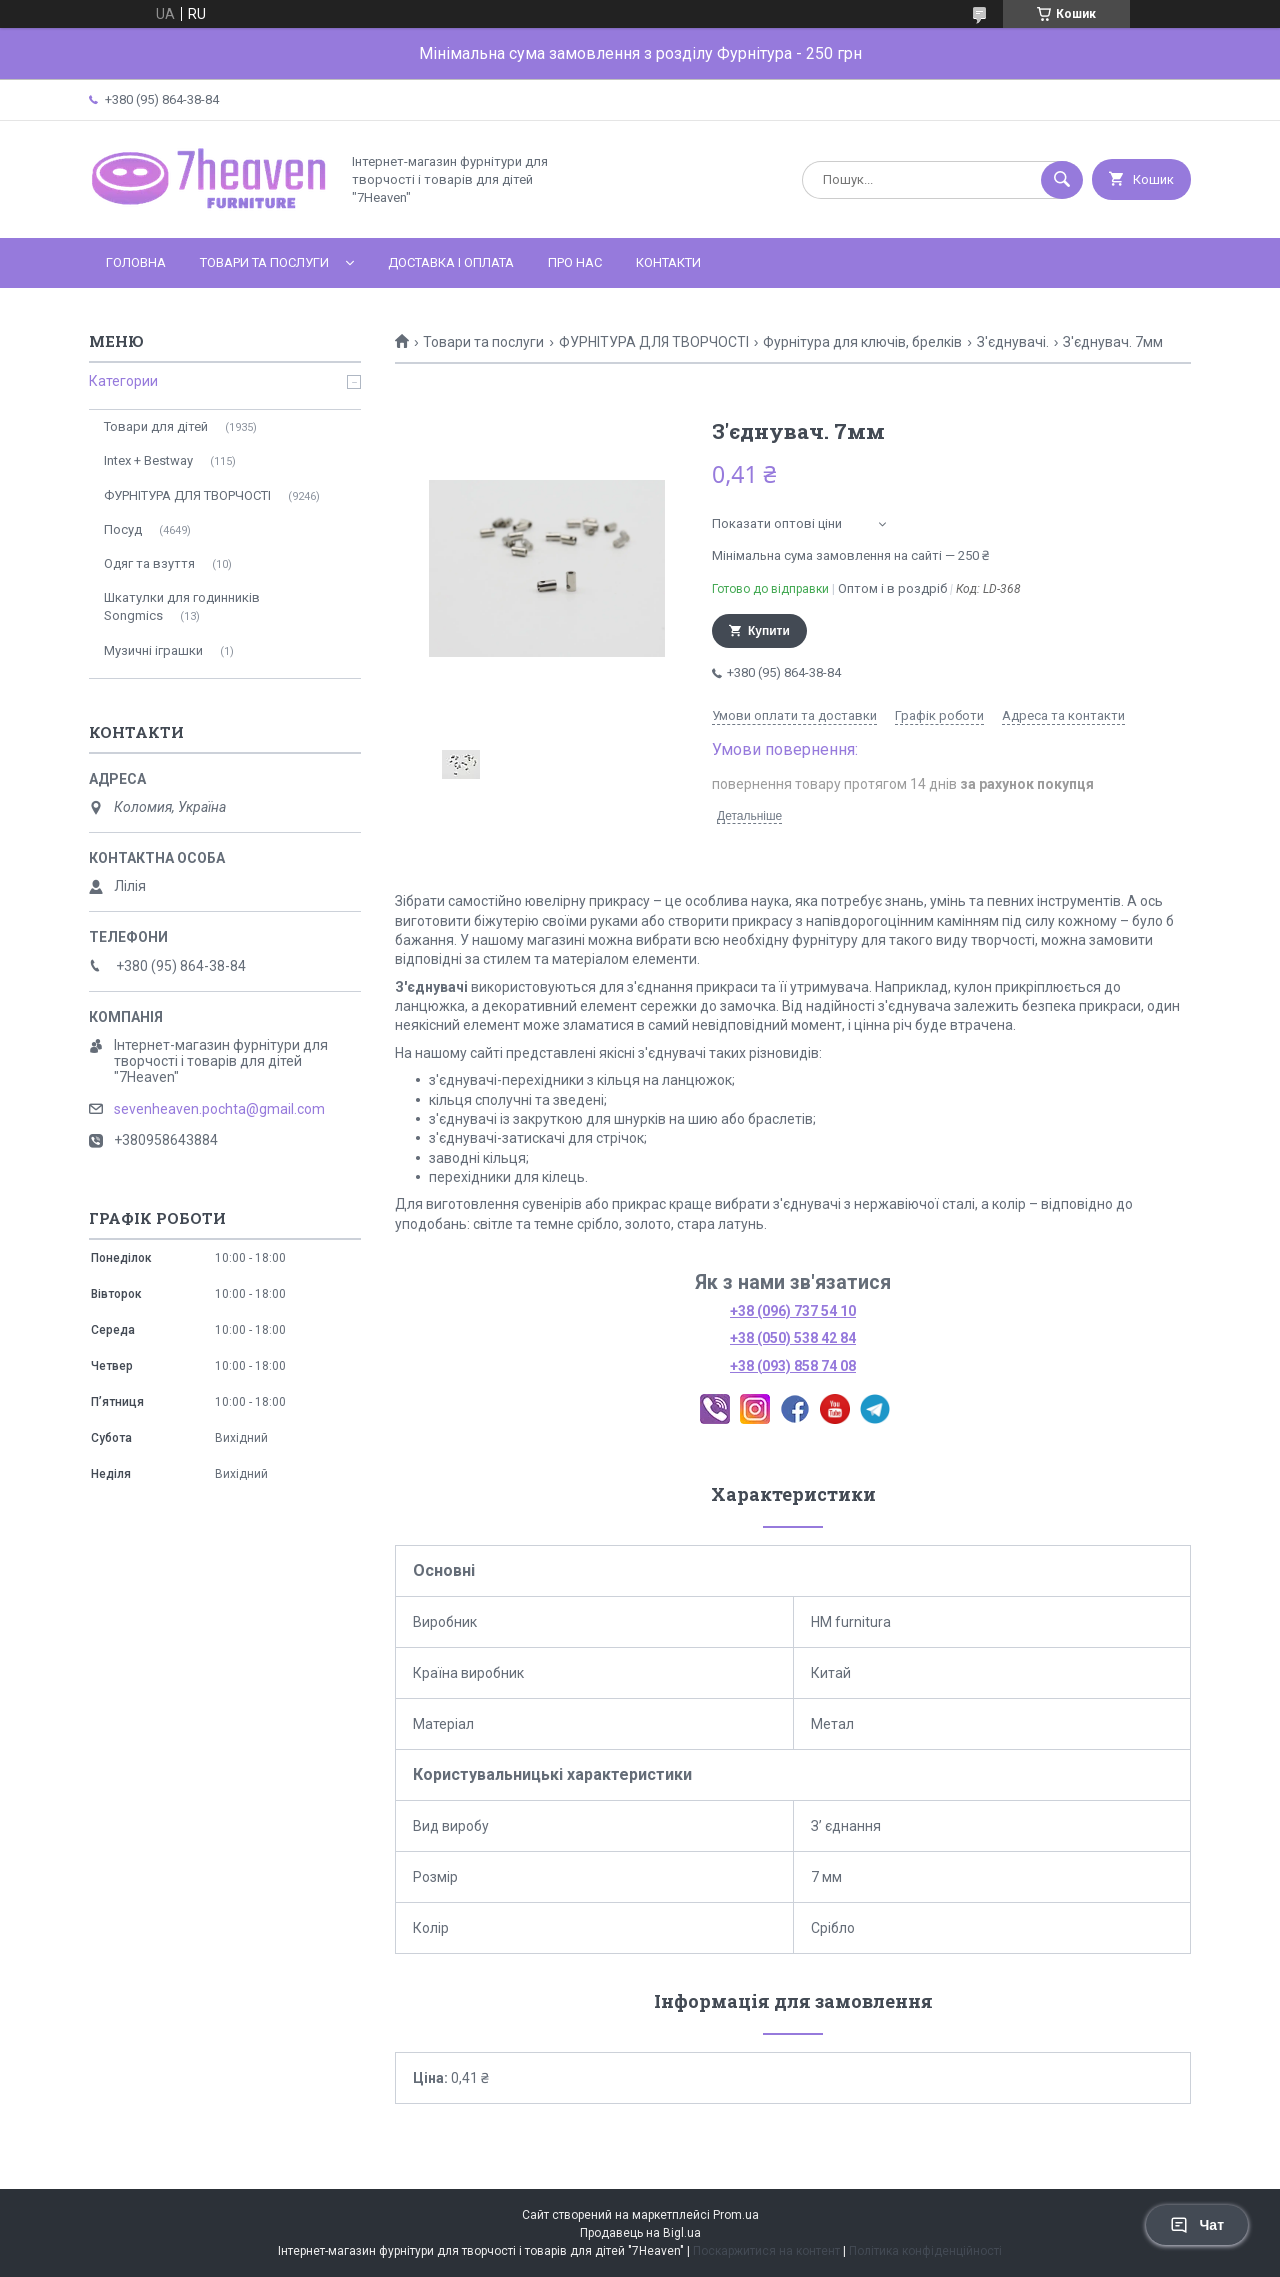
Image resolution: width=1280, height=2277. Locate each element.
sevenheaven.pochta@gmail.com (219, 1109)
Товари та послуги (264, 262)
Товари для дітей (156, 426)
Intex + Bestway (148, 460)
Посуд (123, 529)
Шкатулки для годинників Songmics (182, 606)
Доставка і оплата (451, 262)
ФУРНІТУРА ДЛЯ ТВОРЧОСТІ (654, 342)
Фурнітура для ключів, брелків (862, 342)
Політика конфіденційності (925, 2251)
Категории (123, 381)
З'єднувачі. (1013, 342)
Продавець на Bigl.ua (640, 2233)
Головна (136, 262)
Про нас (575, 262)
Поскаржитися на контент (766, 2251)
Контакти (668, 262)
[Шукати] (1062, 180)
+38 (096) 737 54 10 (793, 1311)
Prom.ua (736, 2215)
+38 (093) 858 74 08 (793, 1366)
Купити (769, 631)
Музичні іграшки (153, 650)
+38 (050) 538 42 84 (793, 1338)
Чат (1197, 2225)
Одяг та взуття (149, 563)
